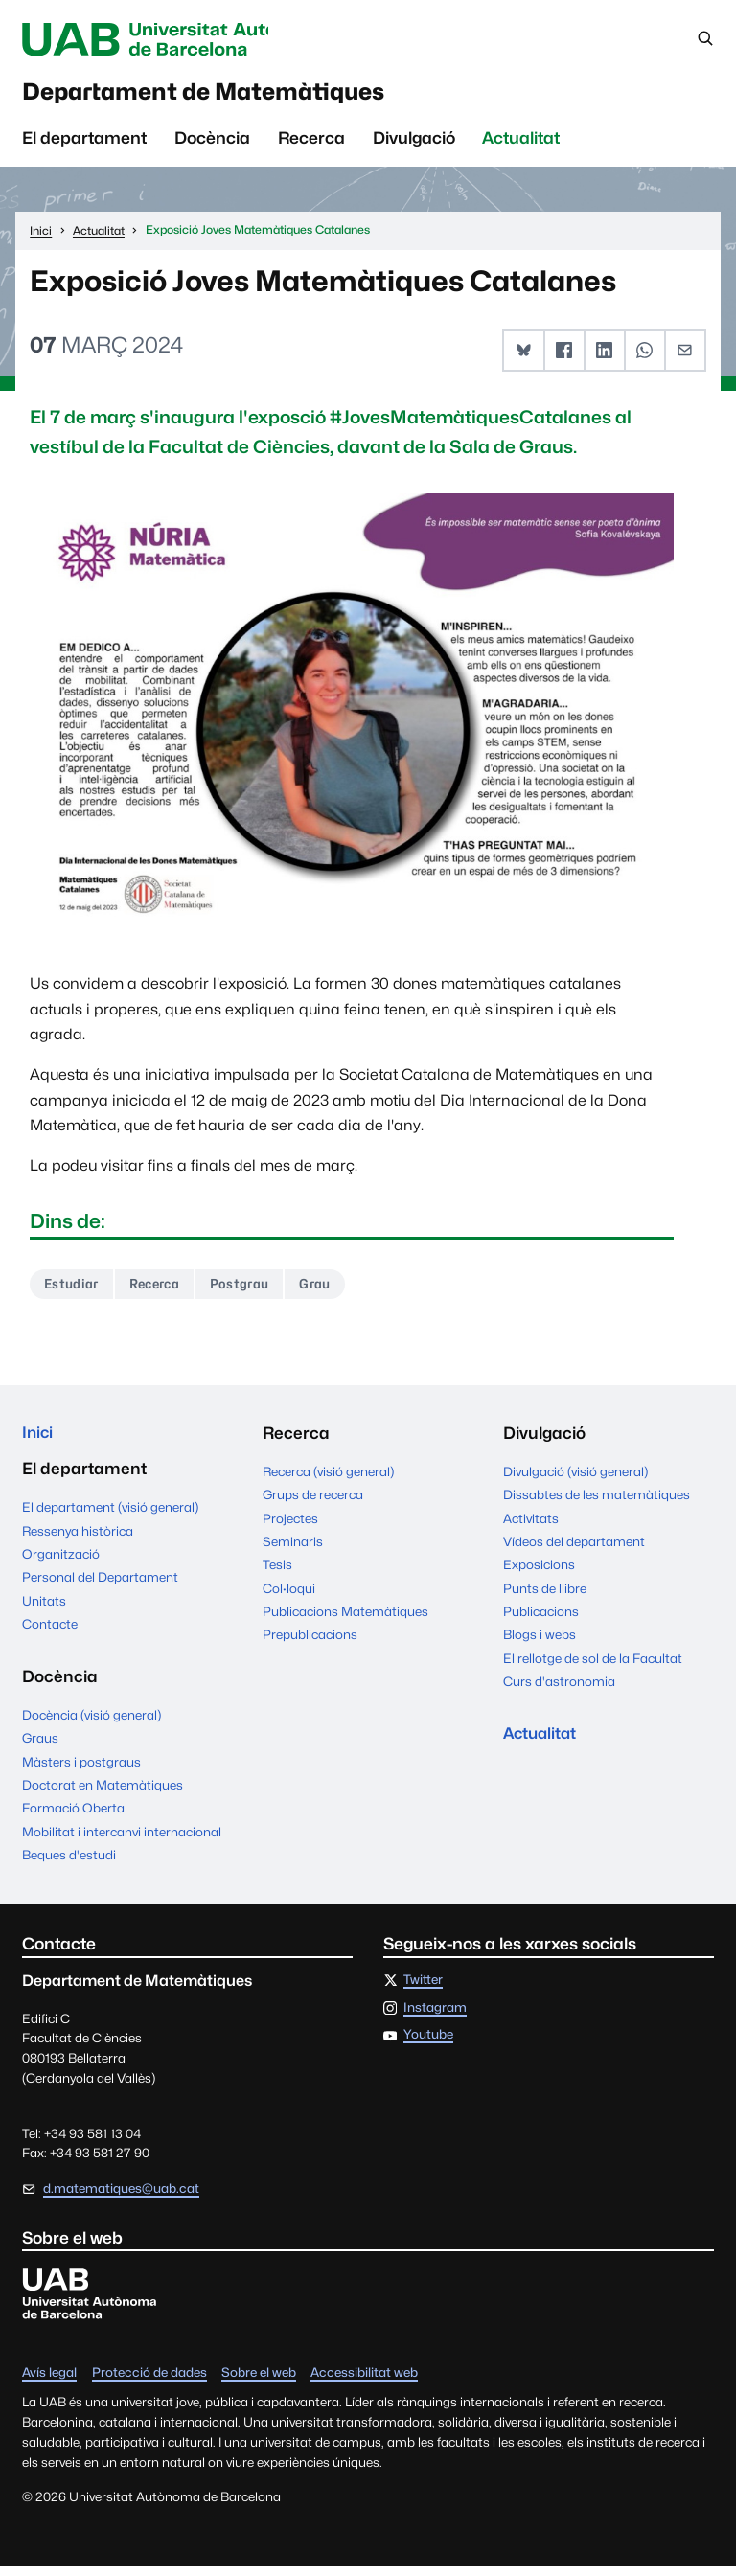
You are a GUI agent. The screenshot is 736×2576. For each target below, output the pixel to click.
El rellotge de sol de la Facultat (592, 1665)
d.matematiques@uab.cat (121, 2196)
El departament (84, 143)
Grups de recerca (313, 1501)
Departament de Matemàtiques (232, 95)
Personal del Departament (100, 1585)
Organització (61, 1562)
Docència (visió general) (91, 1723)
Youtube (428, 2044)
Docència (212, 143)
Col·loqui (289, 1595)
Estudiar (73, 1290)
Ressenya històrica (77, 1539)
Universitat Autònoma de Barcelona (179, 39)
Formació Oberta (73, 1817)
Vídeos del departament (574, 1548)
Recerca (311, 143)
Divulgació (414, 143)
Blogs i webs (539, 1641)
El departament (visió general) (110, 1515)
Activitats (531, 1525)
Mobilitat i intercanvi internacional (121, 1840)
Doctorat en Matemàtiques (102, 1793)
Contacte (50, 1632)
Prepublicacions (310, 1641)
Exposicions (539, 1571)
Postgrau (249, 1290)
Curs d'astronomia (559, 1688)
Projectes (290, 1525)
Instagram (435, 2016)
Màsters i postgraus (81, 1770)
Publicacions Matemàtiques (345, 1618)
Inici (38, 1439)
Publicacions (541, 1618)
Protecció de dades (149, 2381)
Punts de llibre (544, 1595)
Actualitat (521, 143)
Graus (40, 1746)
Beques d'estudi (69, 1863)
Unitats (44, 1609)
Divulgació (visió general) (575, 1478)
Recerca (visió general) (328, 1478)
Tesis (277, 1571)
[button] (524, 355)
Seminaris (293, 1548)
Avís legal (49, 2381)
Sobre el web (258, 2381)
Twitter (423, 1988)
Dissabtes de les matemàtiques (596, 1501)
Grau (327, 1290)
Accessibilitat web (364, 2381)
